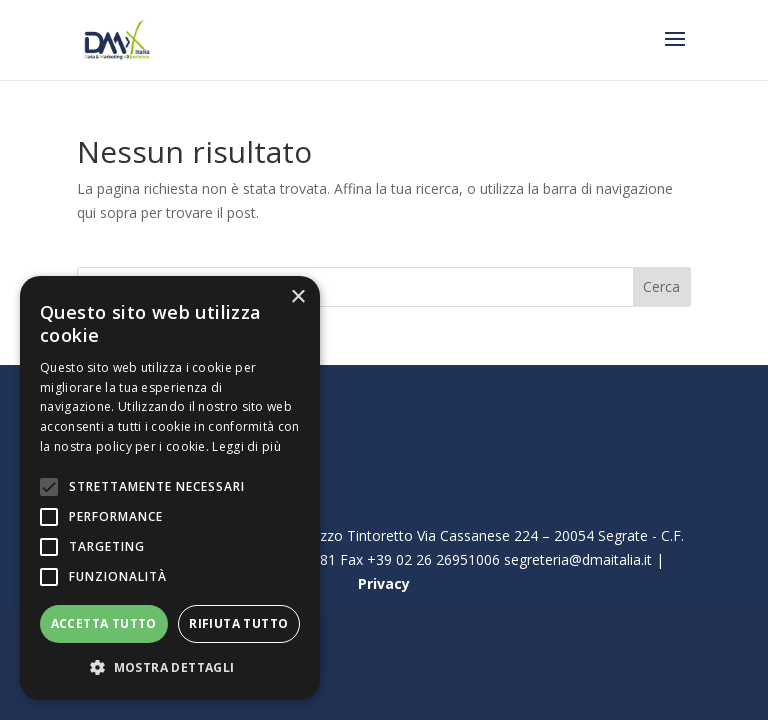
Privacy (384, 583)
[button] (170, 668)
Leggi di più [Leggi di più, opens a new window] (246, 446)
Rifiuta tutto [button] (238, 623)
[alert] (170, 488)
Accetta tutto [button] (104, 623)
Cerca (661, 286)
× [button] (297, 297)
